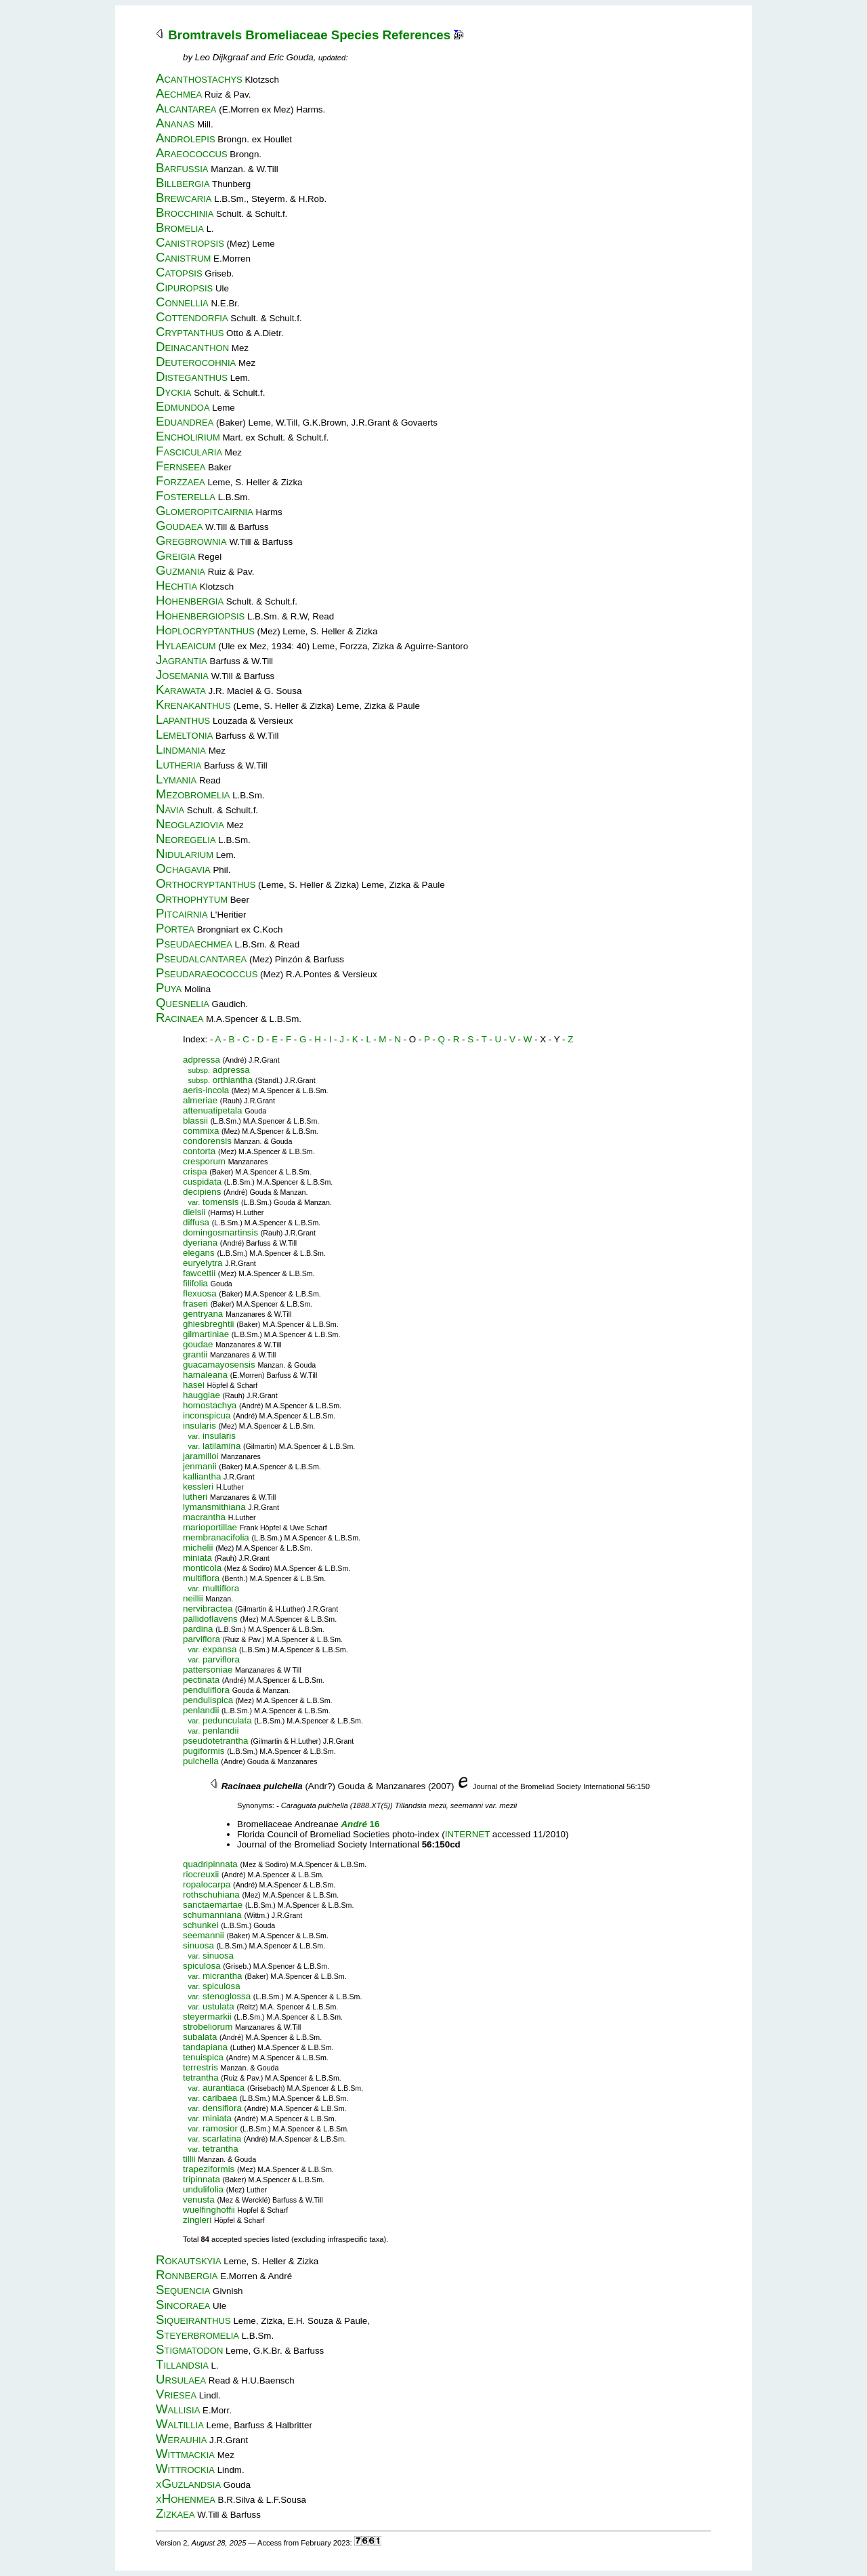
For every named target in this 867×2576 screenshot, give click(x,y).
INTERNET (467, 1834)
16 (360, 1824)
